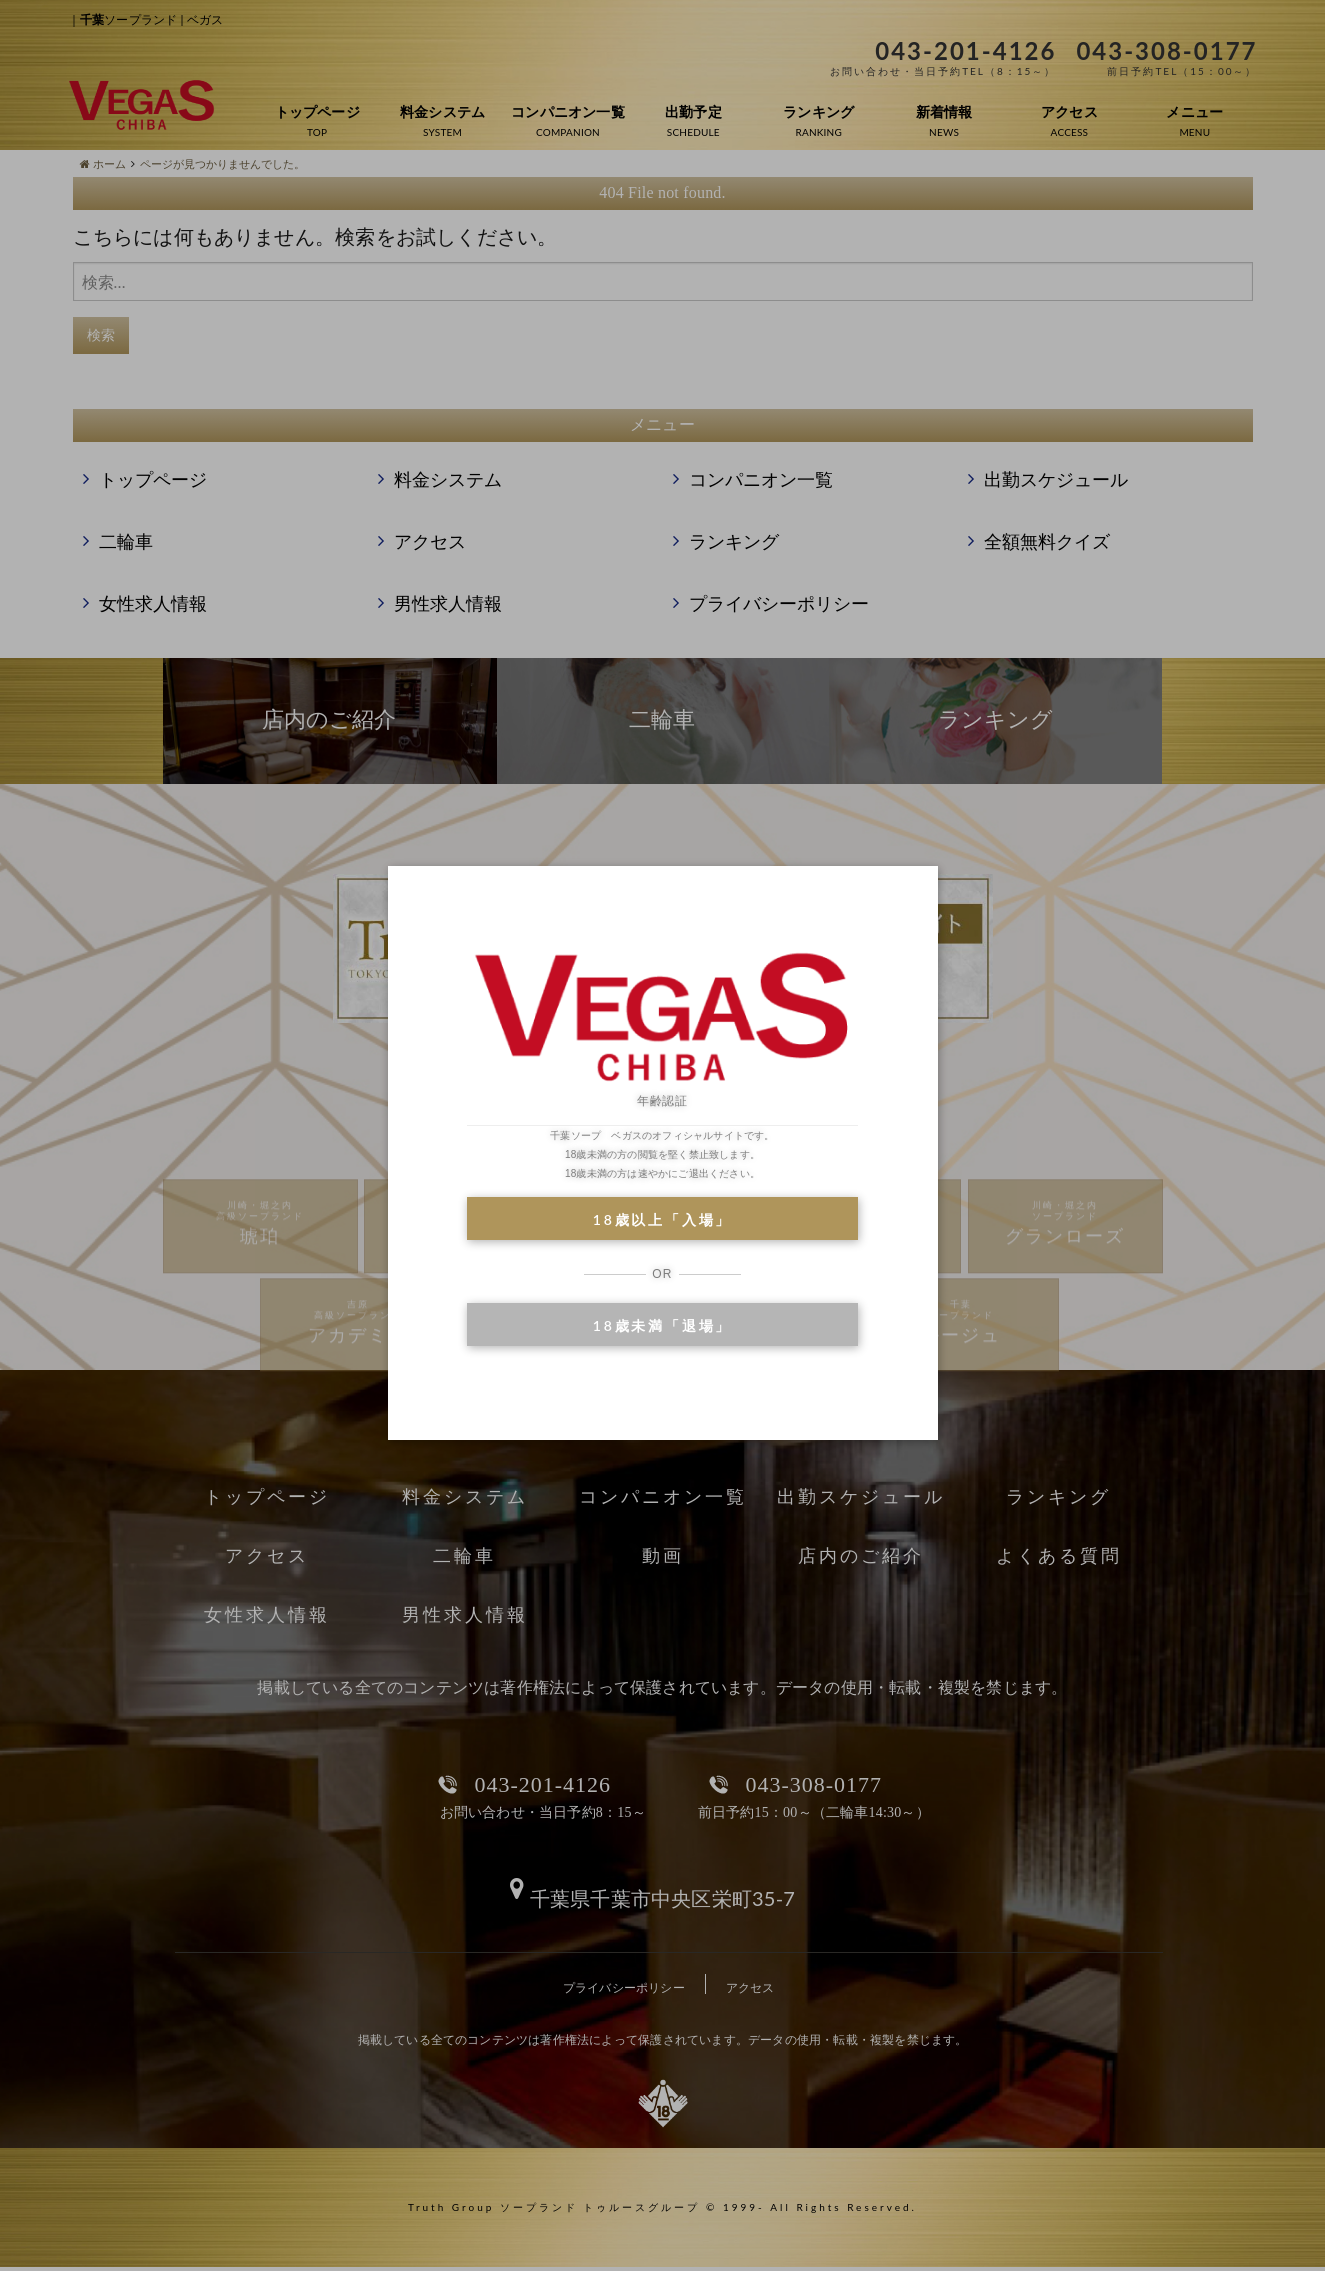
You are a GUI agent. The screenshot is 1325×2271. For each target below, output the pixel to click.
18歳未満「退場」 (662, 1325)
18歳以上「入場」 (662, 1219)
